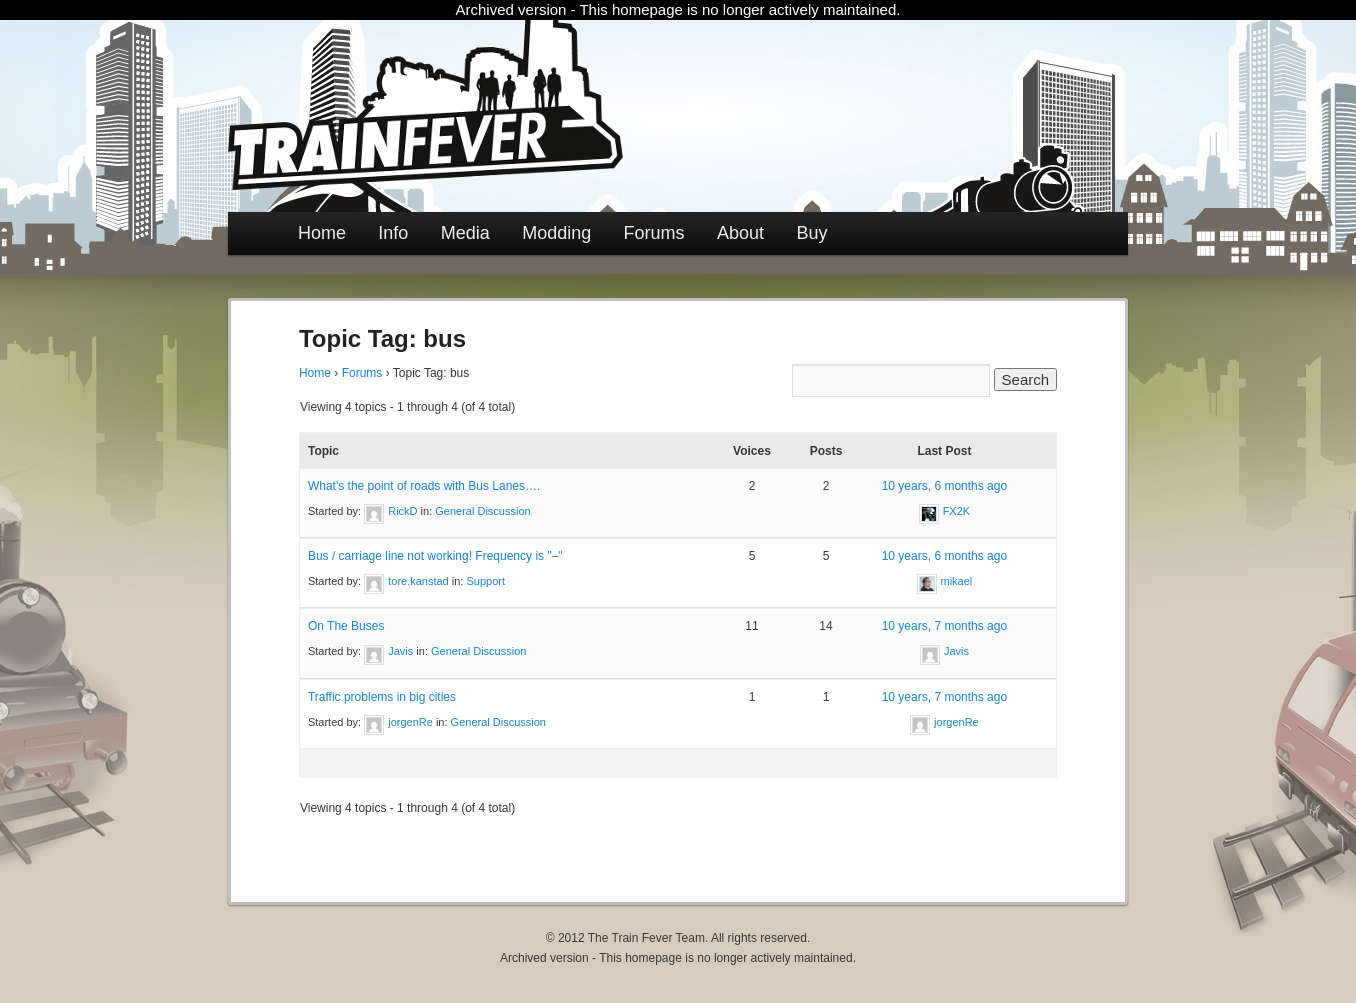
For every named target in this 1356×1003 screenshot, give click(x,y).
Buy (811, 233)
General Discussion (482, 511)
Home (322, 233)
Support (486, 581)
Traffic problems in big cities (382, 697)
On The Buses (346, 626)
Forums (654, 233)
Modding (556, 233)
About (740, 233)
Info (393, 233)
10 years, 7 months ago (944, 626)
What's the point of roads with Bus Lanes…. (424, 486)
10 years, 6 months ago (944, 486)
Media (465, 233)
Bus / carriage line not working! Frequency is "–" (435, 556)
